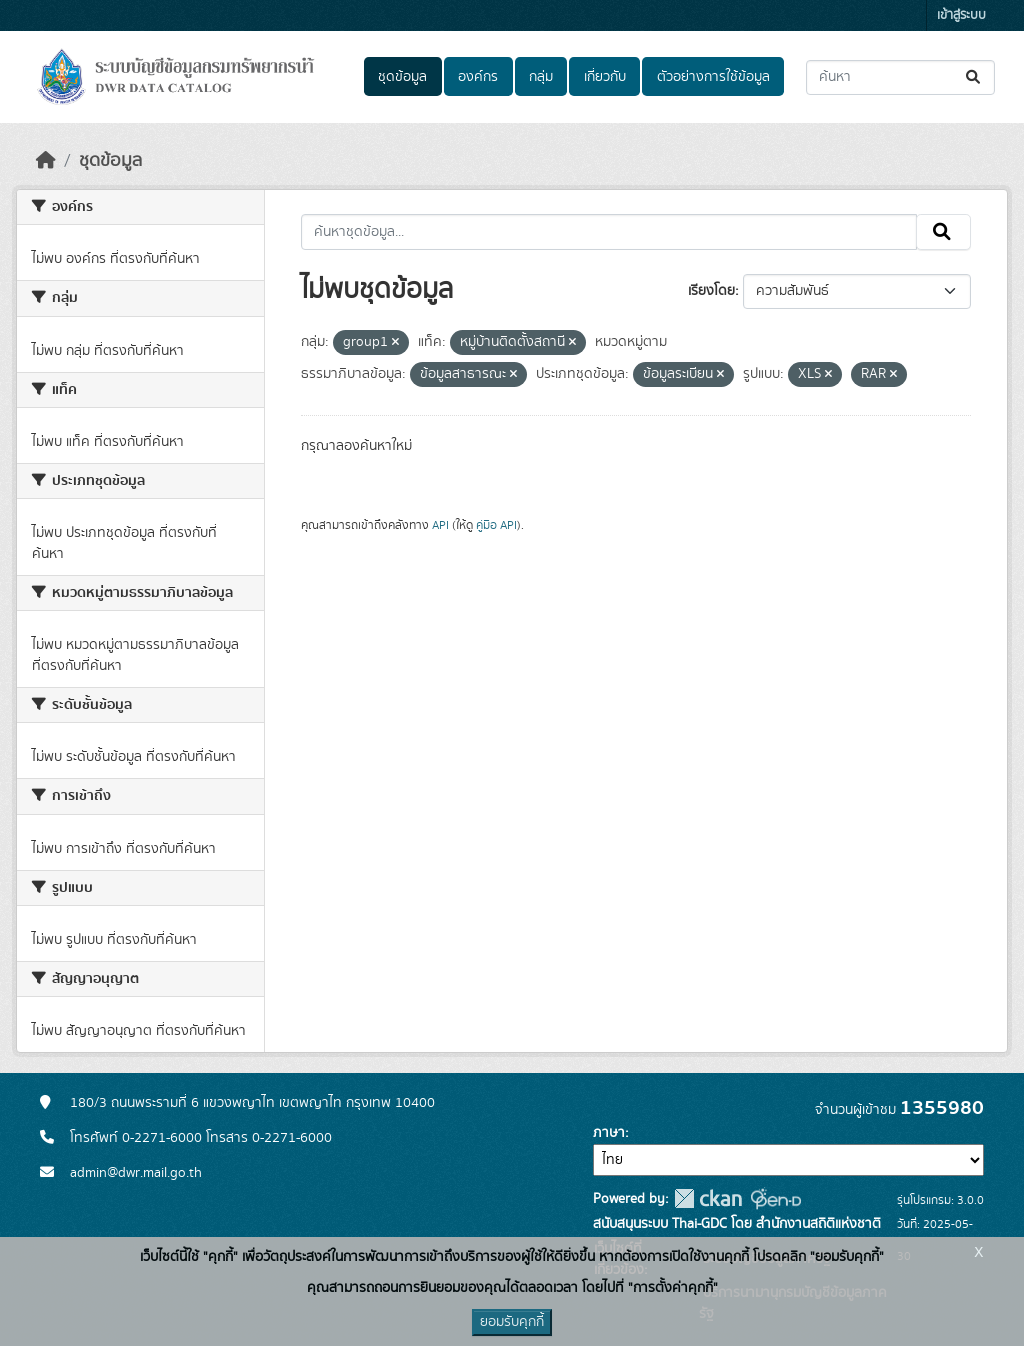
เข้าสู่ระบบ (961, 15)
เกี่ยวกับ (605, 77)
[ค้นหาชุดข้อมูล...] (900, 77)
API (440, 525)
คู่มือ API (496, 525)
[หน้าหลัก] (46, 161)
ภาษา (609, 1133)
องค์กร (478, 77)
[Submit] (974, 77)
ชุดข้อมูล (402, 77)
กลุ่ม (541, 77)
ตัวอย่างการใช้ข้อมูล (713, 77)
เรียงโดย (711, 291)
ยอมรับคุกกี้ (512, 1322)
